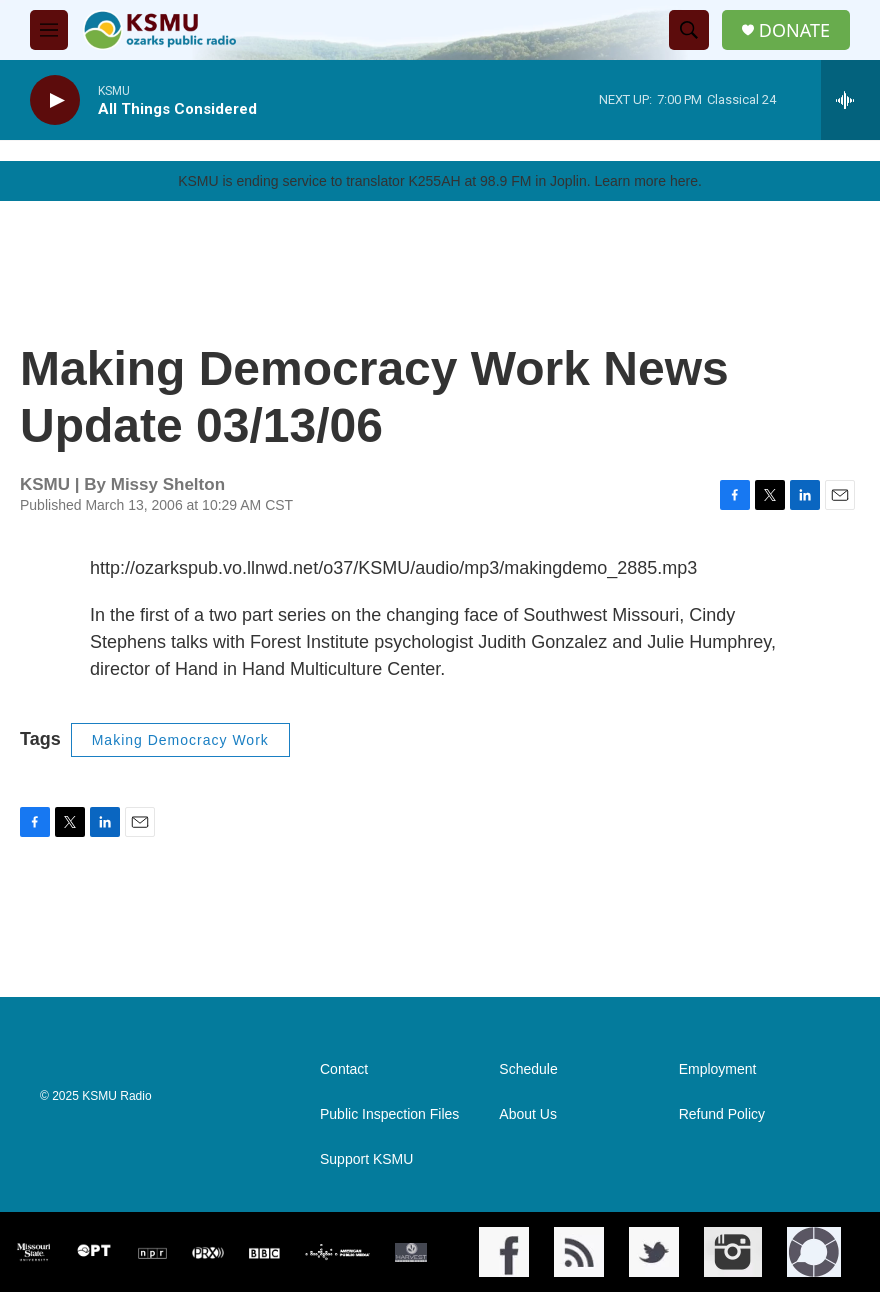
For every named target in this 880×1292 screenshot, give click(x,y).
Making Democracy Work (180, 740)
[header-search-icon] (689, 30)
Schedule (528, 1069)
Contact (344, 1069)
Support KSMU (366, 1159)
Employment (718, 1069)
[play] (55, 100)
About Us (528, 1114)
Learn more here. (647, 181)
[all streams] (850, 100)
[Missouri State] (32, 1252)
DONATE (794, 30)
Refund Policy (722, 1114)
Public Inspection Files (389, 1114)
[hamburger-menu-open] (49, 30)
